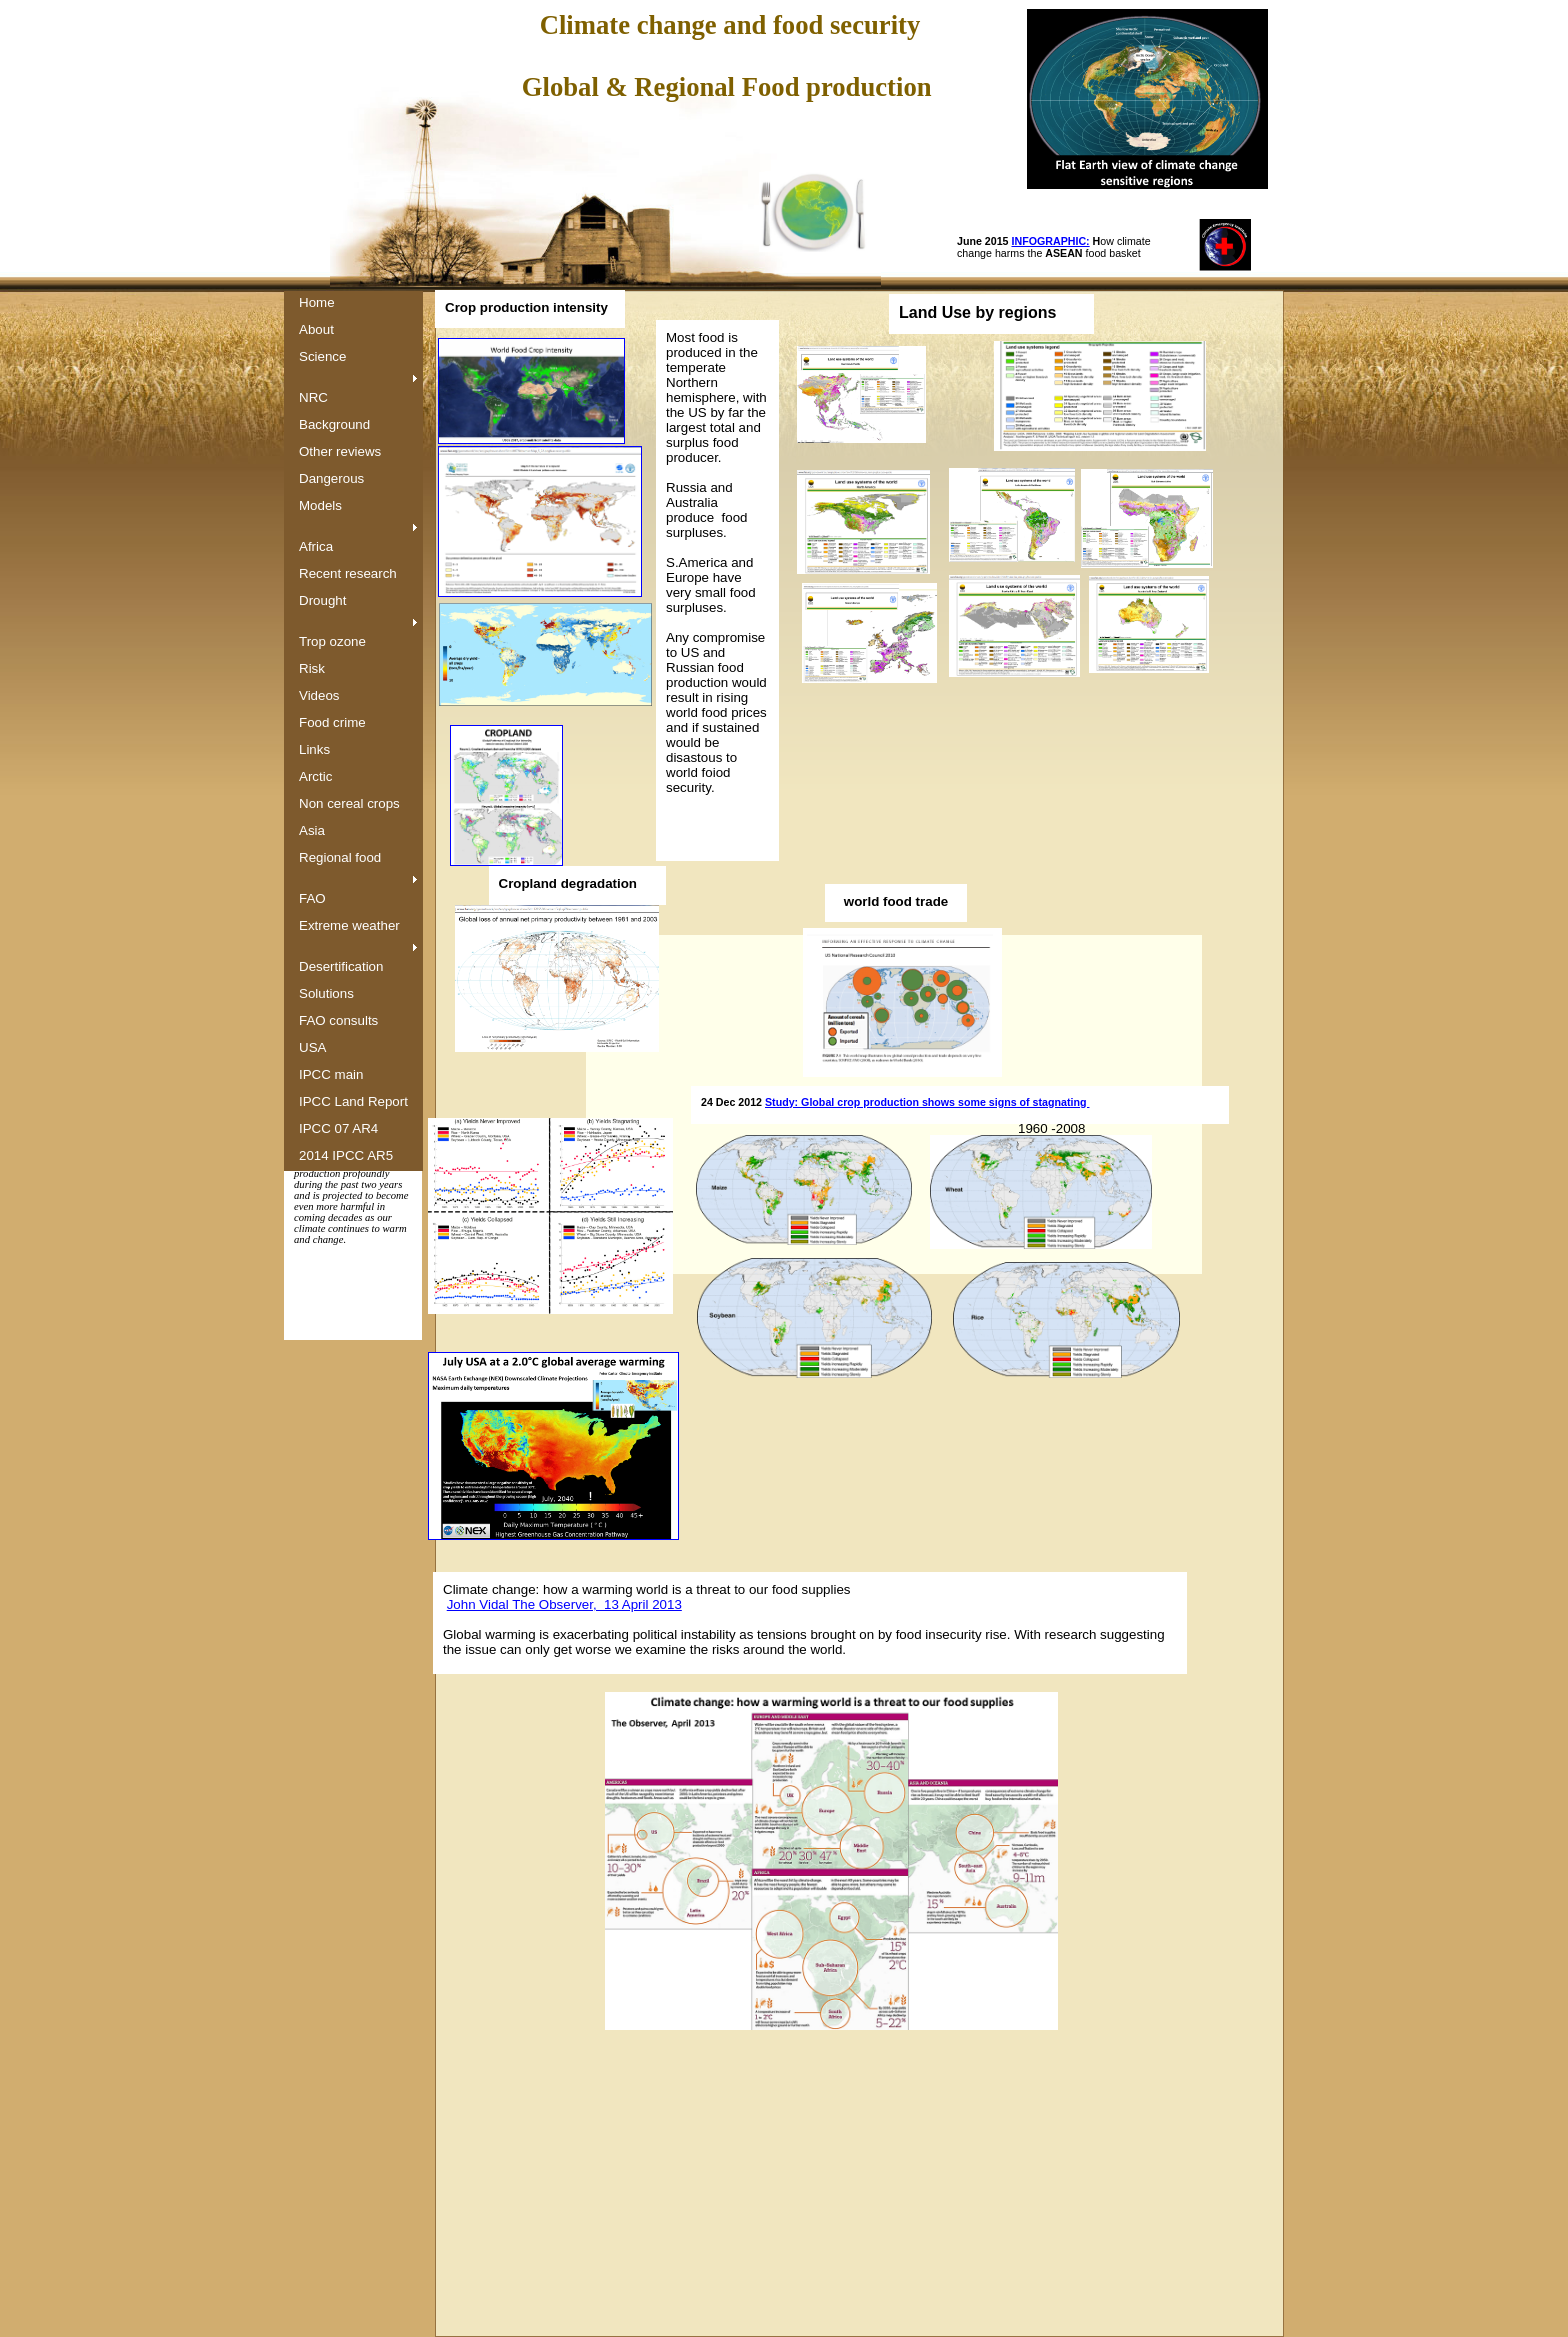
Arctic (315, 776)
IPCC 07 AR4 (338, 1128)
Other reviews (340, 451)
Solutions (326, 993)
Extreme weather (349, 925)
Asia (312, 830)
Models (320, 505)
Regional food (340, 857)
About (316, 329)
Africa (316, 546)
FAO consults (338, 1020)
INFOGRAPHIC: (1051, 241)
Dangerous (331, 478)
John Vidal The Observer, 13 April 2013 (564, 1604)
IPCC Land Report (353, 1101)
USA (312, 1047)
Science (322, 356)
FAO (312, 898)
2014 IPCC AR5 (346, 1155)
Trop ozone (332, 641)
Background (334, 424)
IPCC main (331, 1074)
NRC (313, 397)
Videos (319, 695)
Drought (322, 600)
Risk (312, 668)
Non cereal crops (349, 803)
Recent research (348, 573)
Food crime (332, 722)
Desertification (341, 966)
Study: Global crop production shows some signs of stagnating (927, 1102)
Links (314, 749)
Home (317, 302)
